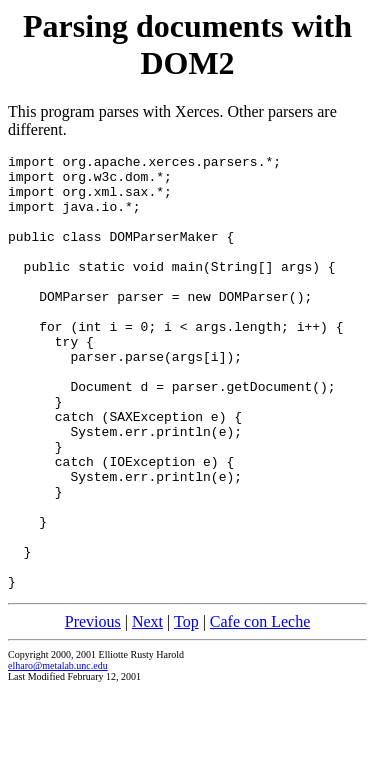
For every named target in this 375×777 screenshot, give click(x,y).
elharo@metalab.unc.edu (58, 752)
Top (186, 708)
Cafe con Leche (260, 708)
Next (147, 708)
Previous (93, 708)
